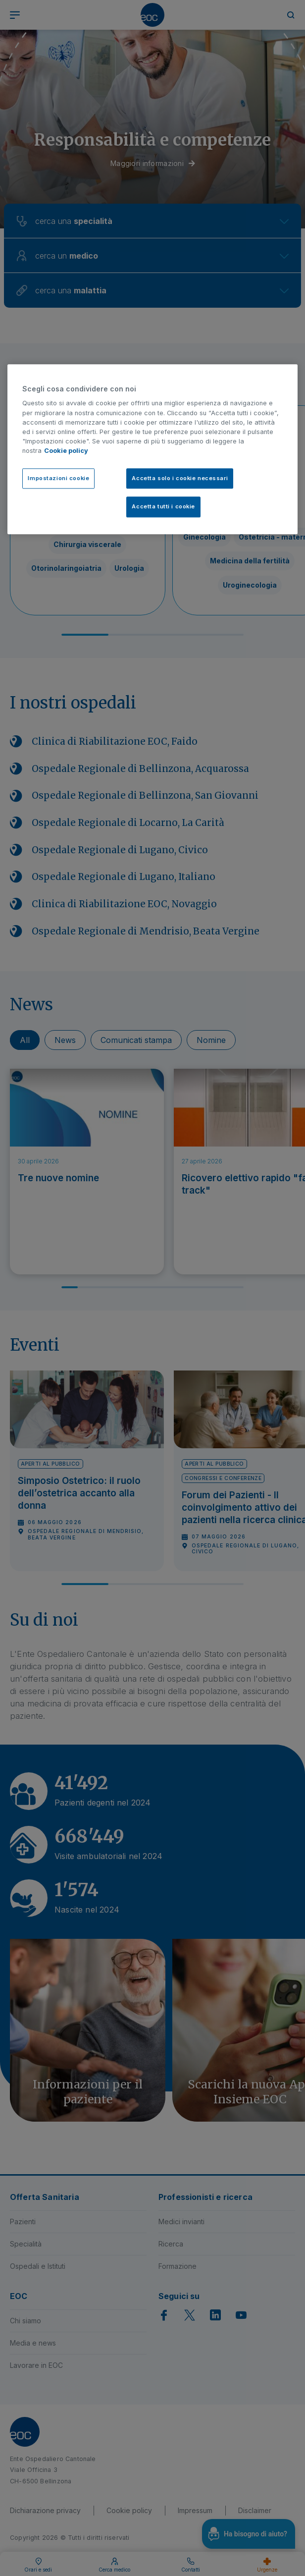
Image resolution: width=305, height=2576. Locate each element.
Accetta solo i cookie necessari (180, 478)
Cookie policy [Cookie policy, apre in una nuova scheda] (66, 451)
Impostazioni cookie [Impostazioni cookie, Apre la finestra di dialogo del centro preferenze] (58, 478)
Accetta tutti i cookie (163, 506)
